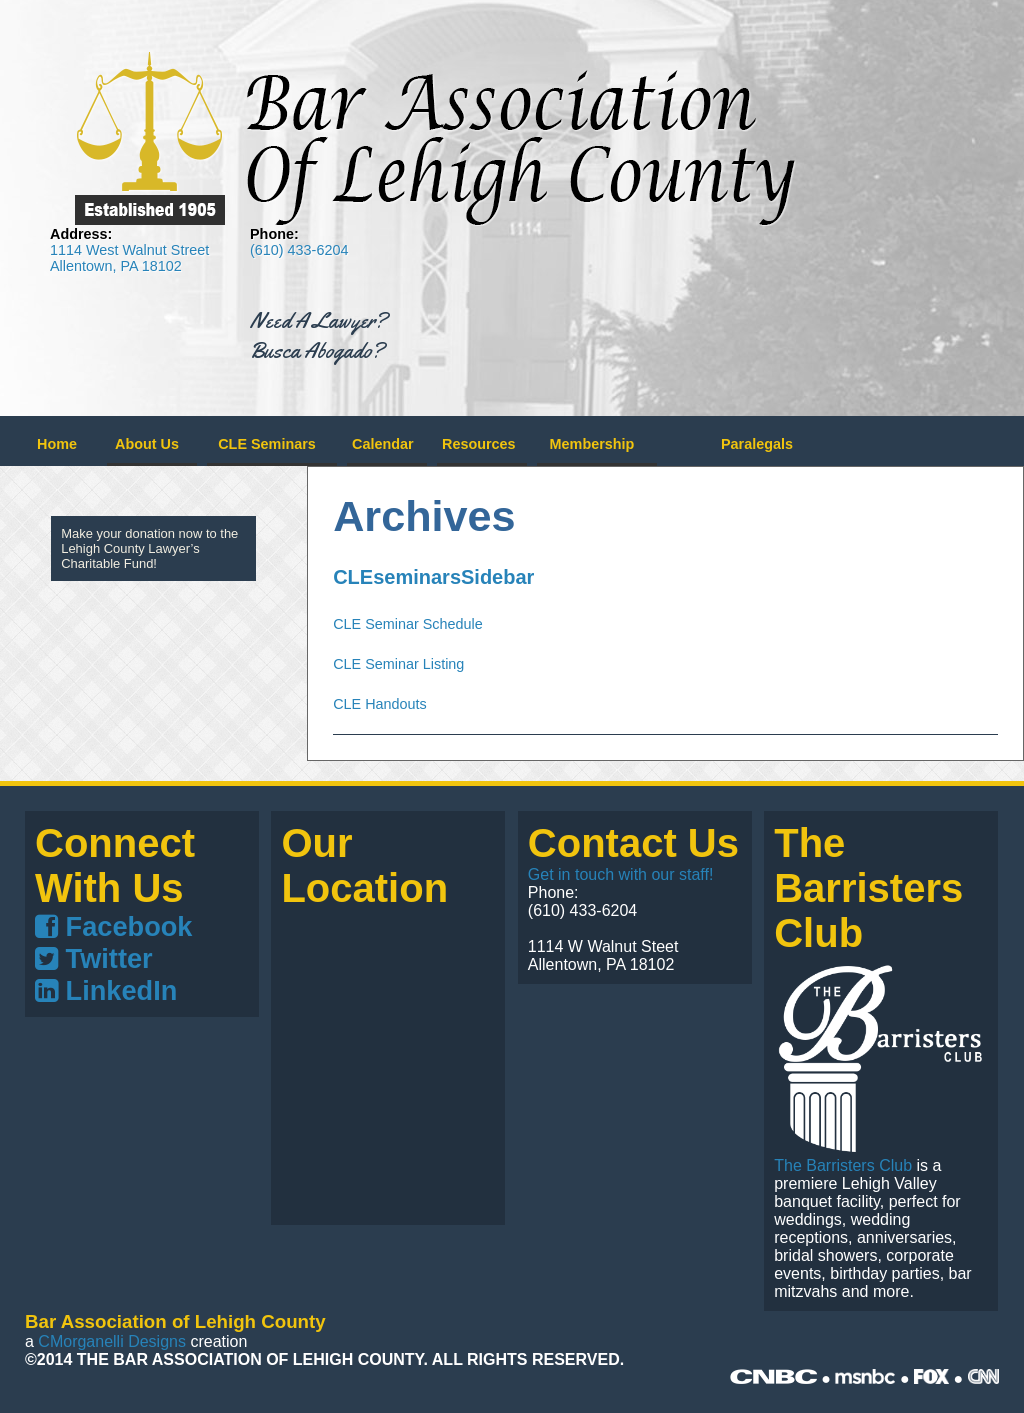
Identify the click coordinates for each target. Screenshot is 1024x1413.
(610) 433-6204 (299, 250)
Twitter (94, 958)
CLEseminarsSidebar (433, 577)
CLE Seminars (267, 444)
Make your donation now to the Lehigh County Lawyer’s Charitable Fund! (149, 548)
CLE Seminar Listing (398, 664)
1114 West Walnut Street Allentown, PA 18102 (129, 258)
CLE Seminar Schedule (408, 624)
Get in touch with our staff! (621, 874)
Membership (592, 444)
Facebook (113, 926)
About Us (147, 444)
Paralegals (757, 444)
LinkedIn (106, 990)
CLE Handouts (380, 704)
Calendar (383, 444)
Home (57, 444)
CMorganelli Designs (112, 1341)
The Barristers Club (843, 1165)
